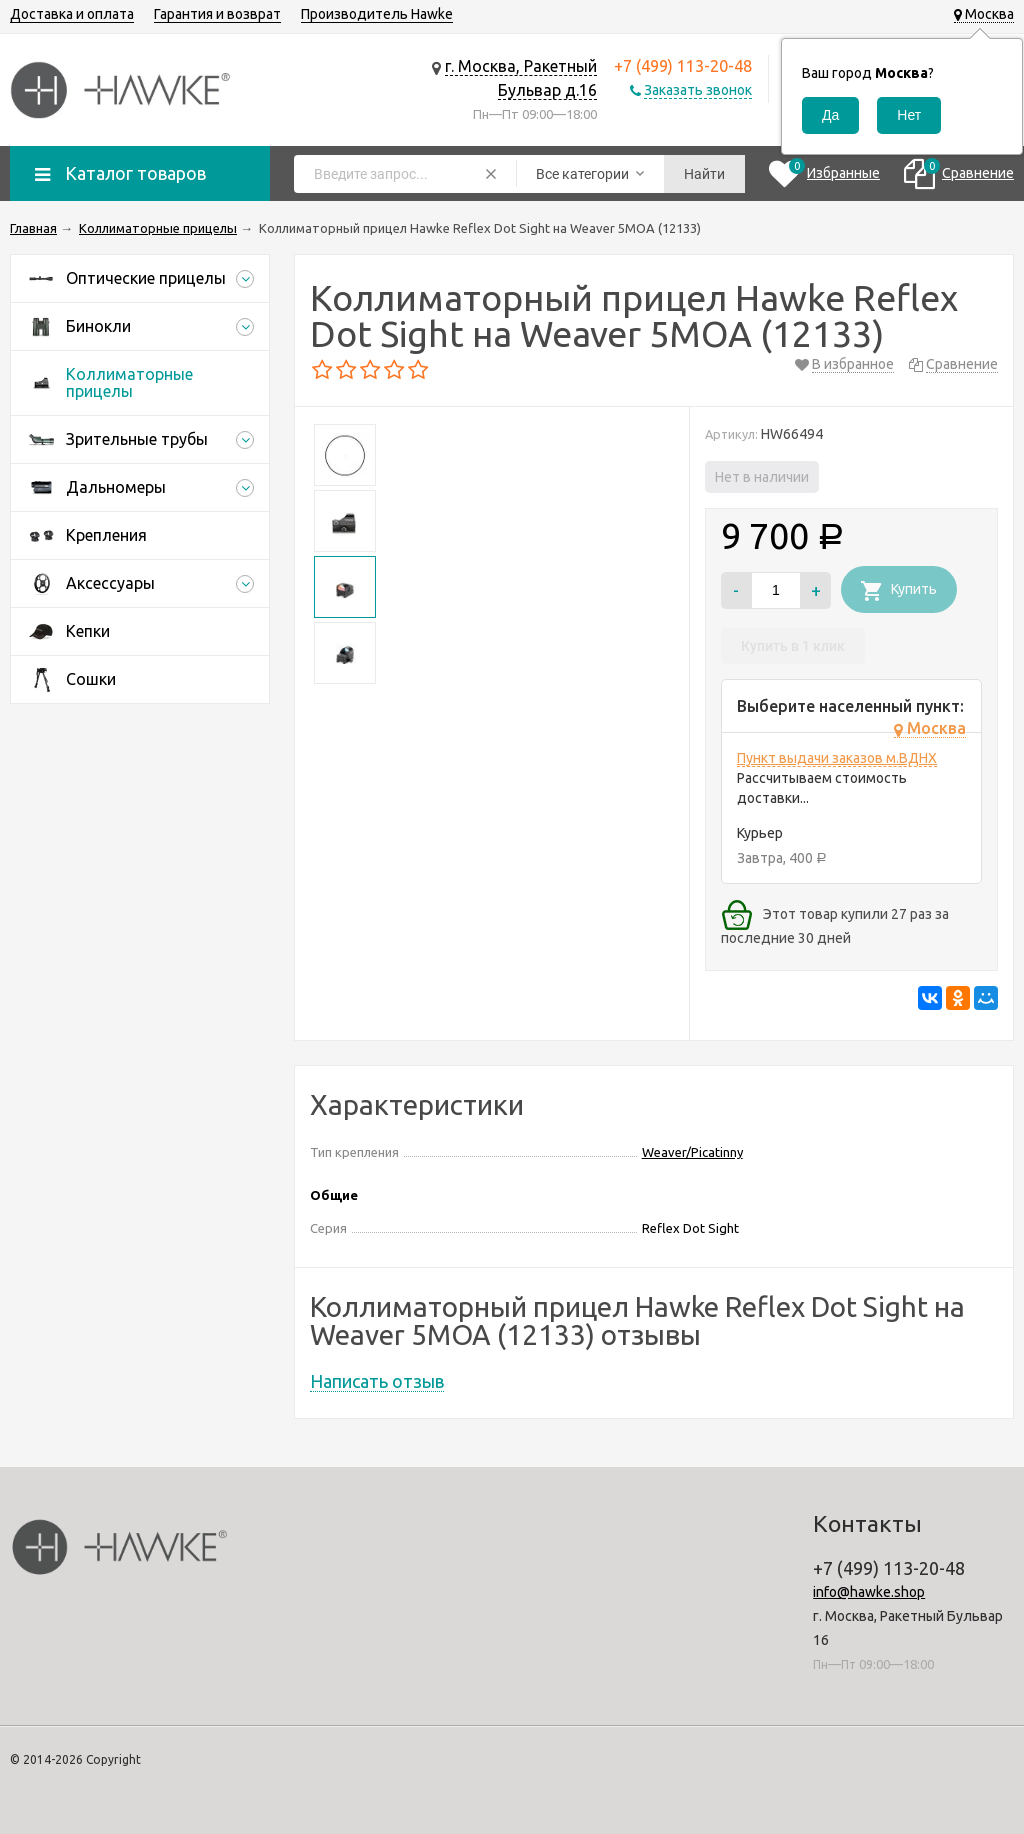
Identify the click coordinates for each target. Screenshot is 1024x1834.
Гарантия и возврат (217, 14)
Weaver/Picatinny (692, 1152)
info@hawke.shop (869, 1592)
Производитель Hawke (377, 14)
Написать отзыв (377, 1381)
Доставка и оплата (72, 14)
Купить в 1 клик (793, 646)
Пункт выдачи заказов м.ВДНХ (837, 758)
